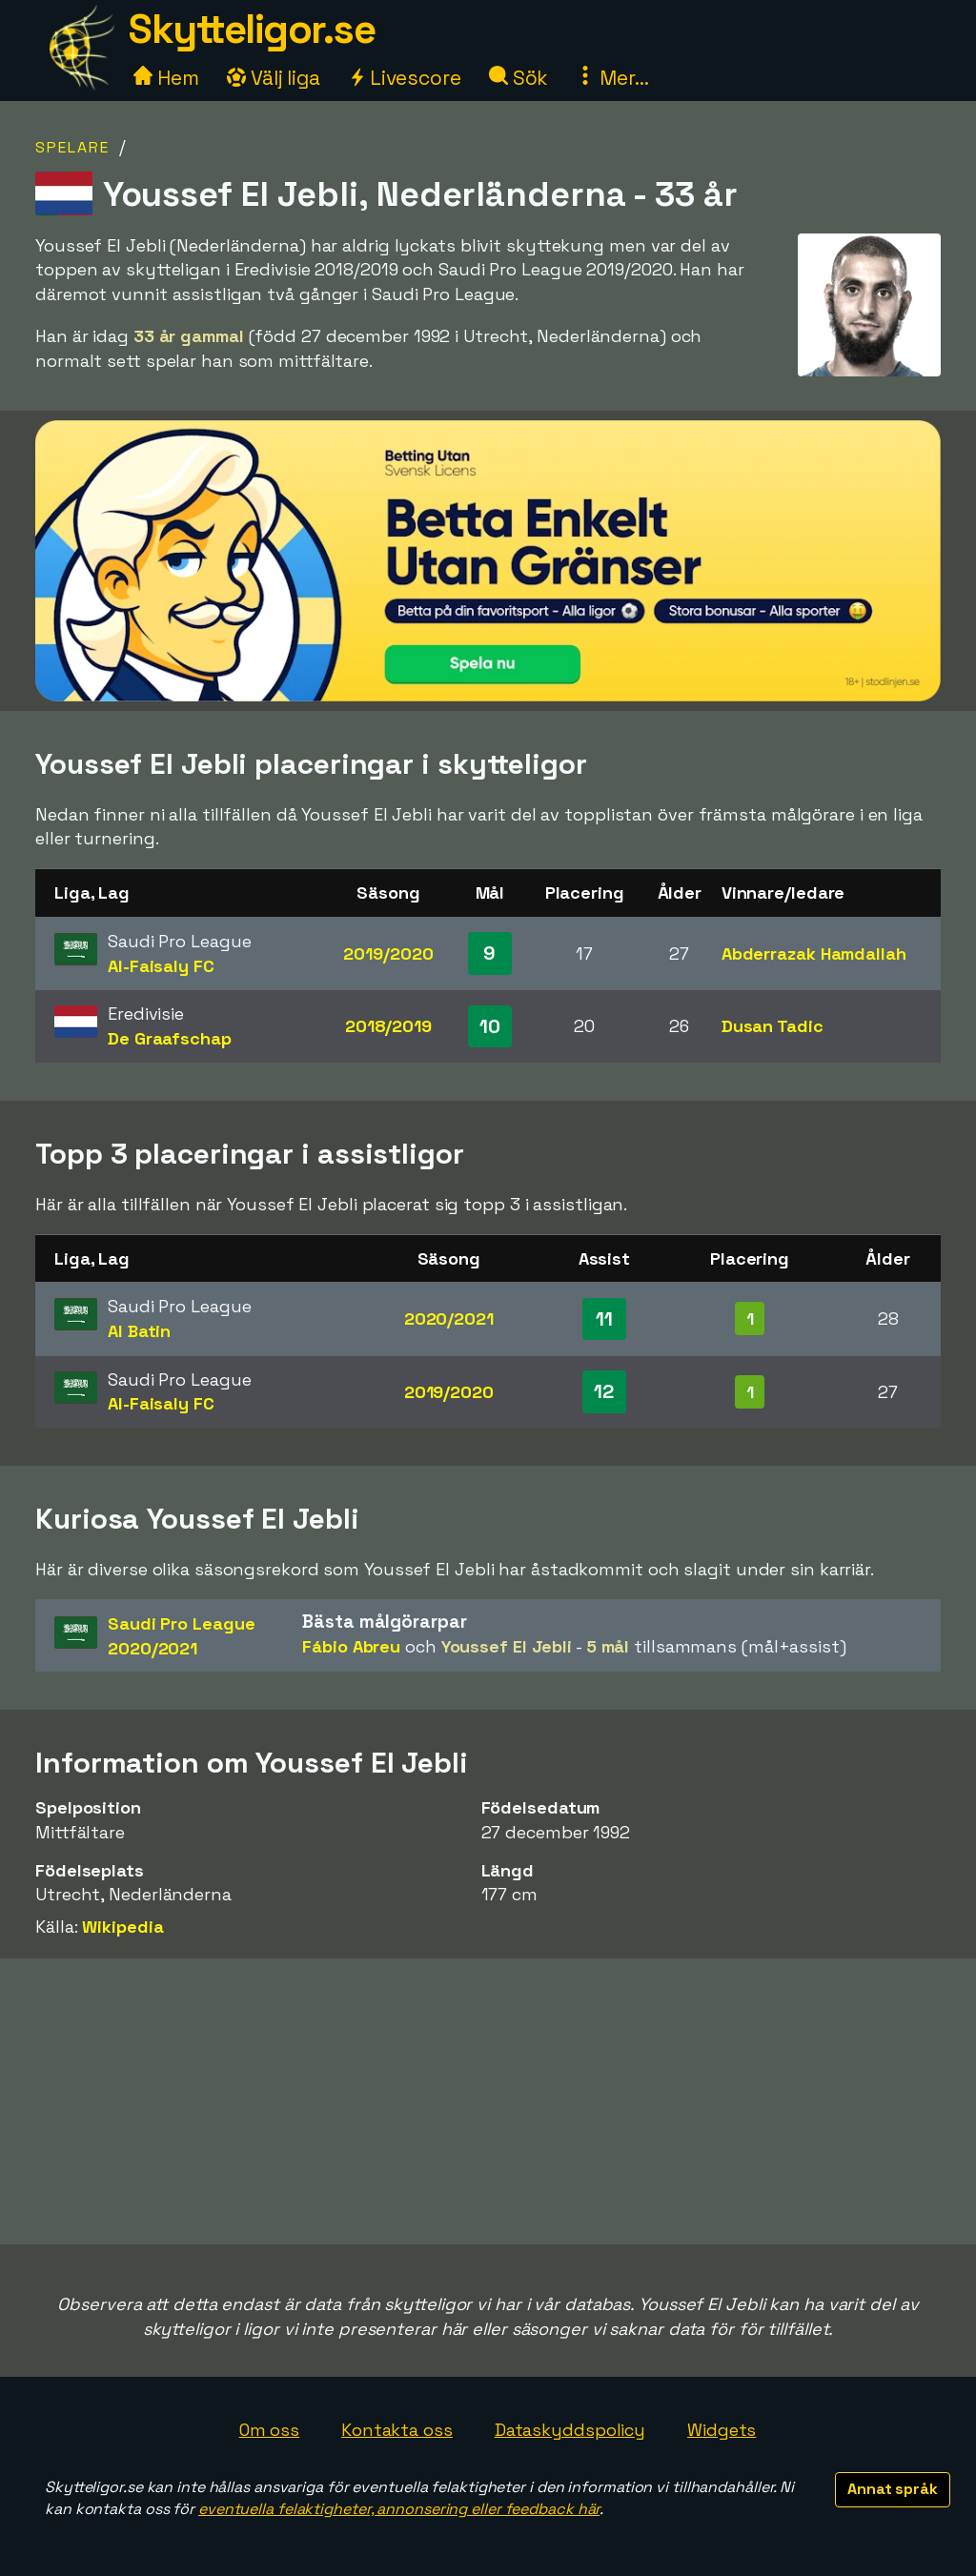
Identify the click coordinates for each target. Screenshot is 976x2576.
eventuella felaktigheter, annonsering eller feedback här (399, 2509)
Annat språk (892, 2489)
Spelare (72, 147)
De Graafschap (170, 1038)
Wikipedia (122, 1926)
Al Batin (139, 1331)
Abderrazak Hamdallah (814, 953)
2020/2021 (449, 1318)
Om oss (269, 2430)
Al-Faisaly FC (161, 966)
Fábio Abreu (351, 1646)
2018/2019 (388, 1026)
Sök (519, 78)
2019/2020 (388, 953)
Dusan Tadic (773, 1026)
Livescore (404, 78)
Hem (166, 78)
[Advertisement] (488, 2101)
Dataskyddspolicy (570, 2430)
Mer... (612, 78)
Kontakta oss (397, 2430)
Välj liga (273, 78)
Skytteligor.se (252, 29)
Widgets (721, 2430)
